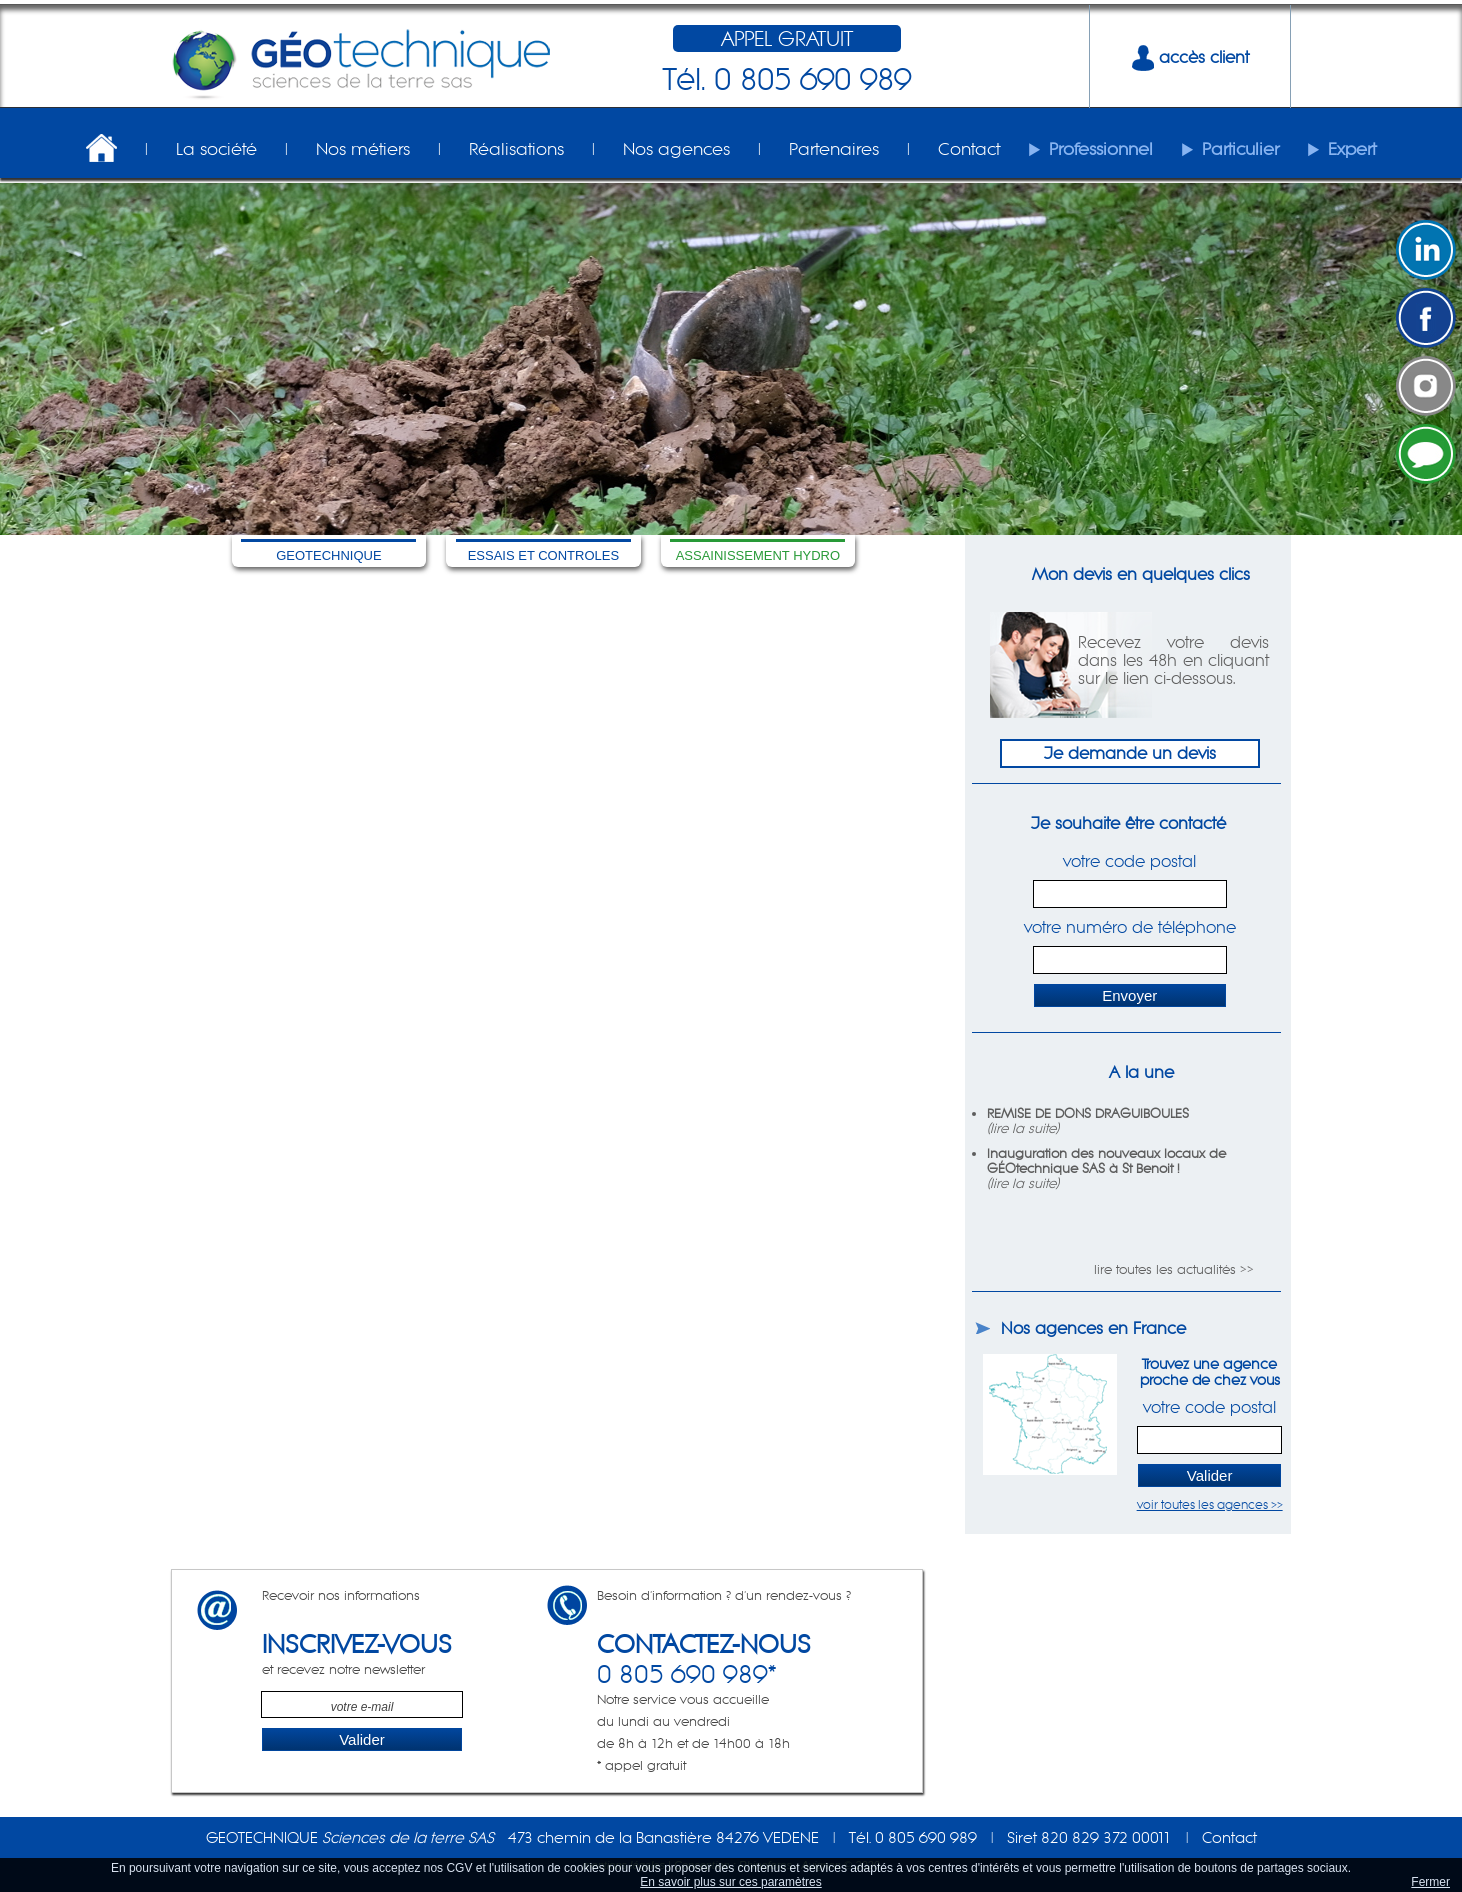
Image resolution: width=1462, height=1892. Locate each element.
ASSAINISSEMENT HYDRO (758, 555)
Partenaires (834, 149)
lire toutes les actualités (1165, 1269)
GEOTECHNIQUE (328, 555)
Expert (1352, 149)
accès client (1190, 57)
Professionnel (1101, 149)
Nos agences (676, 149)
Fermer (1430, 1882)
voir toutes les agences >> (1210, 1504)
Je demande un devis (1130, 753)
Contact (969, 149)
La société (216, 149)
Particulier (1240, 149)
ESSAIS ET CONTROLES (543, 555)
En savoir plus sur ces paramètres (730, 1882)
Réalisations (516, 149)
